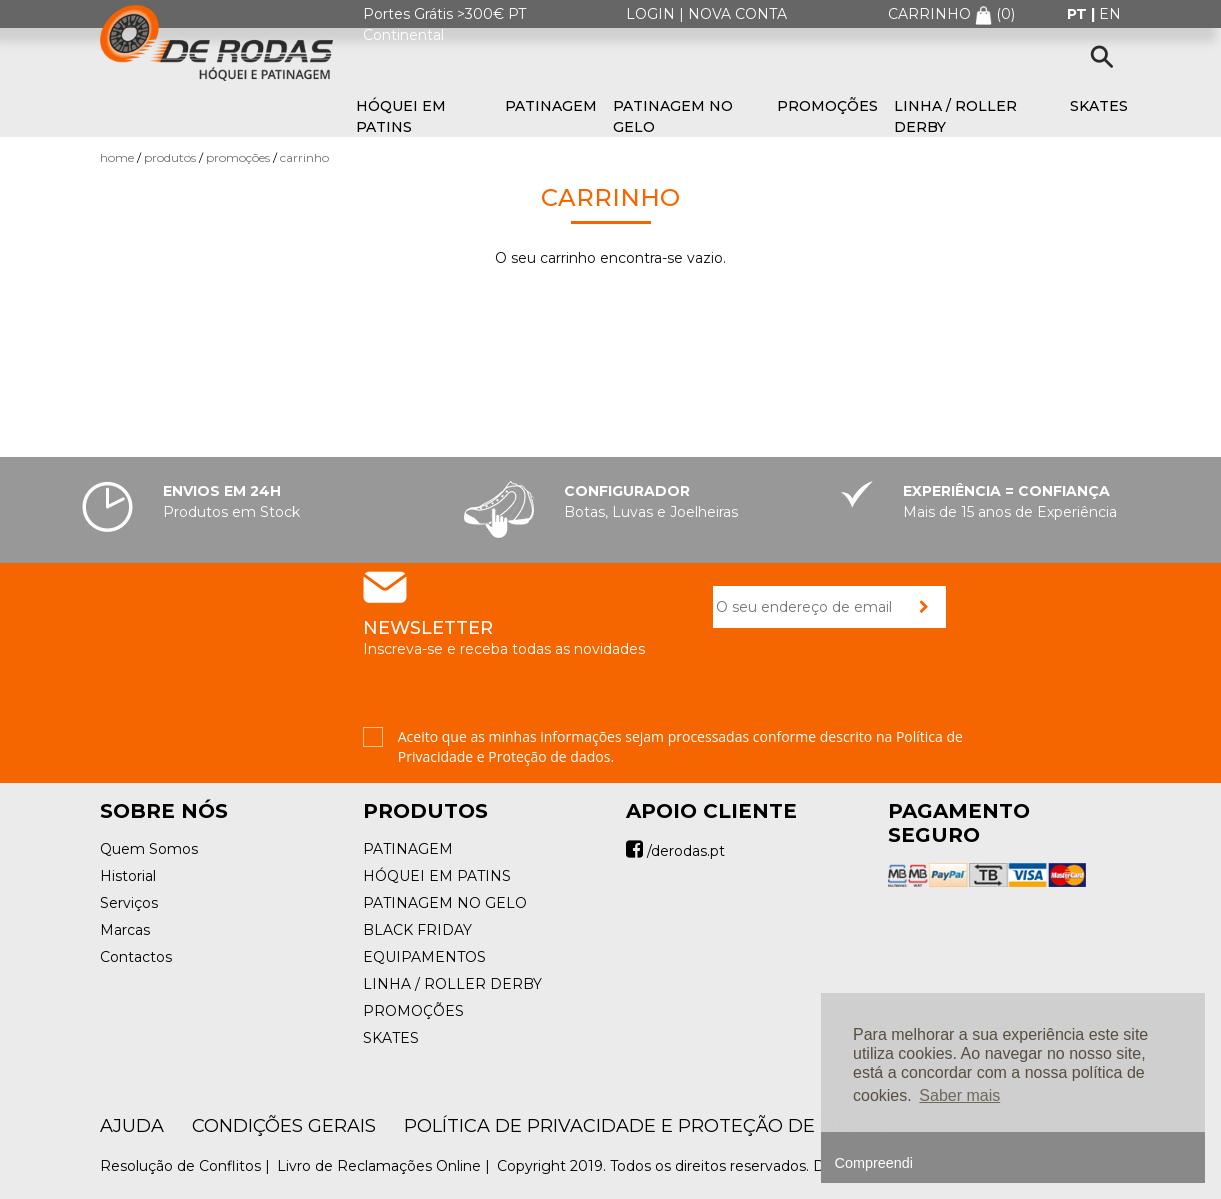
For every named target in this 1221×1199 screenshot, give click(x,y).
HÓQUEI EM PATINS (401, 116)
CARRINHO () (951, 14)
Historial (128, 876)
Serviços (129, 903)
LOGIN (650, 14)
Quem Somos (149, 849)
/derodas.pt (675, 851)
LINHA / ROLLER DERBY (955, 116)
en (1110, 14)
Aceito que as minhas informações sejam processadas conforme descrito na (680, 746)
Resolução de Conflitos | (187, 1166)
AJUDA (132, 1126)
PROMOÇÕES (827, 106)
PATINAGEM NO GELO (673, 116)
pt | (1083, 14)
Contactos (136, 957)
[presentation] (865, 688)
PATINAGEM (551, 106)
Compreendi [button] (874, 1163)
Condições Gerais (284, 1126)
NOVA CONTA (737, 14)
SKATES (1099, 106)
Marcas (125, 930)
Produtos (170, 157)
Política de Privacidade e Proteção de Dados (646, 1126)
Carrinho (304, 157)
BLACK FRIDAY (417, 930)
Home (117, 157)
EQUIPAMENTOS (424, 957)
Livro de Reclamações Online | (385, 1166)
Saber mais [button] (959, 1095)
